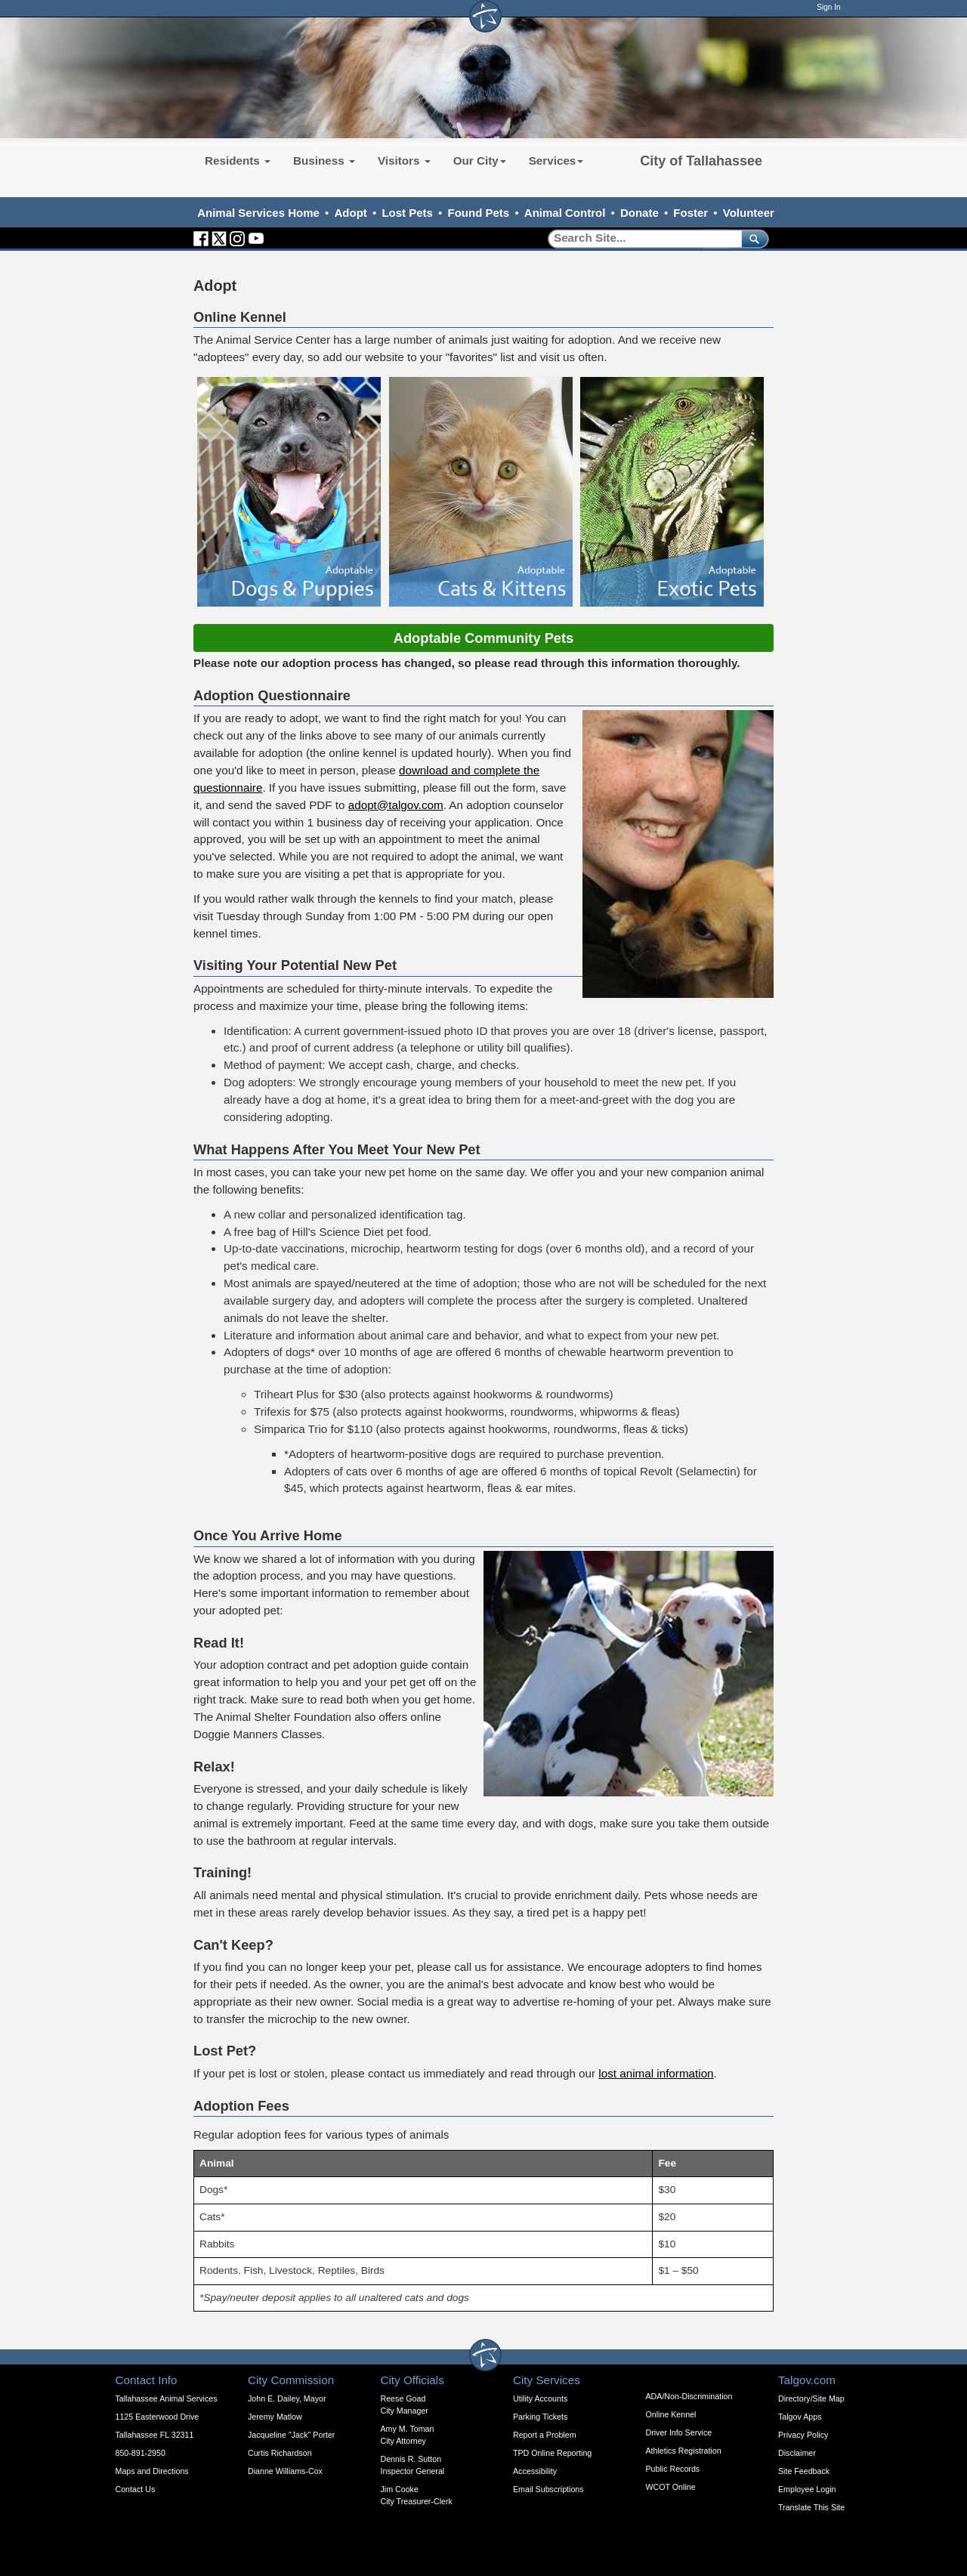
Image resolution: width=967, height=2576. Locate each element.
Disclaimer (797, 2452)
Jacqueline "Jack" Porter (291, 2434)
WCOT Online (671, 2486)
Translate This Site (811, 2507)
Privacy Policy (803, 2434)
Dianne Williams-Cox (285, 2471)
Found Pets (479, 212)
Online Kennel (671, 2414)
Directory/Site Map (811, 2398)
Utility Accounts (540, 2398)
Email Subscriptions (548, 2489)
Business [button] (324, 160)
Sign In (828, 7)
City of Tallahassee (701, 160)
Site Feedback (804, 2471)
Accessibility (535, 2471)
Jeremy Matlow (275, 2416)
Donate (639, 212)
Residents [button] (237, 160)
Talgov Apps (799, 2416)
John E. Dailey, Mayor (287, 2398)
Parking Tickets (540, 2416)
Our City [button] (479, 160)
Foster (690, 212)
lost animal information (655, 2073)
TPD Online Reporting (552, 2452)
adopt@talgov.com (395, 804)
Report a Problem (544, 2434)
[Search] (639, 238)
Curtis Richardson (280, 2452)
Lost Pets (407, 212)
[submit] (752, 238)
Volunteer (748, 212)
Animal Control (565, 212)
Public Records (673, 2468)
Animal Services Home (258, 212)
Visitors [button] (404, 160)
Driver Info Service (679, 2432)
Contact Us (136, 2489)
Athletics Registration (683, 2450)
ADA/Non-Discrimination (689, 2396)
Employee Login (807, 2489)
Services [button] (556, 160)
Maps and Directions (152, 2471)
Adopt (351, 212)
